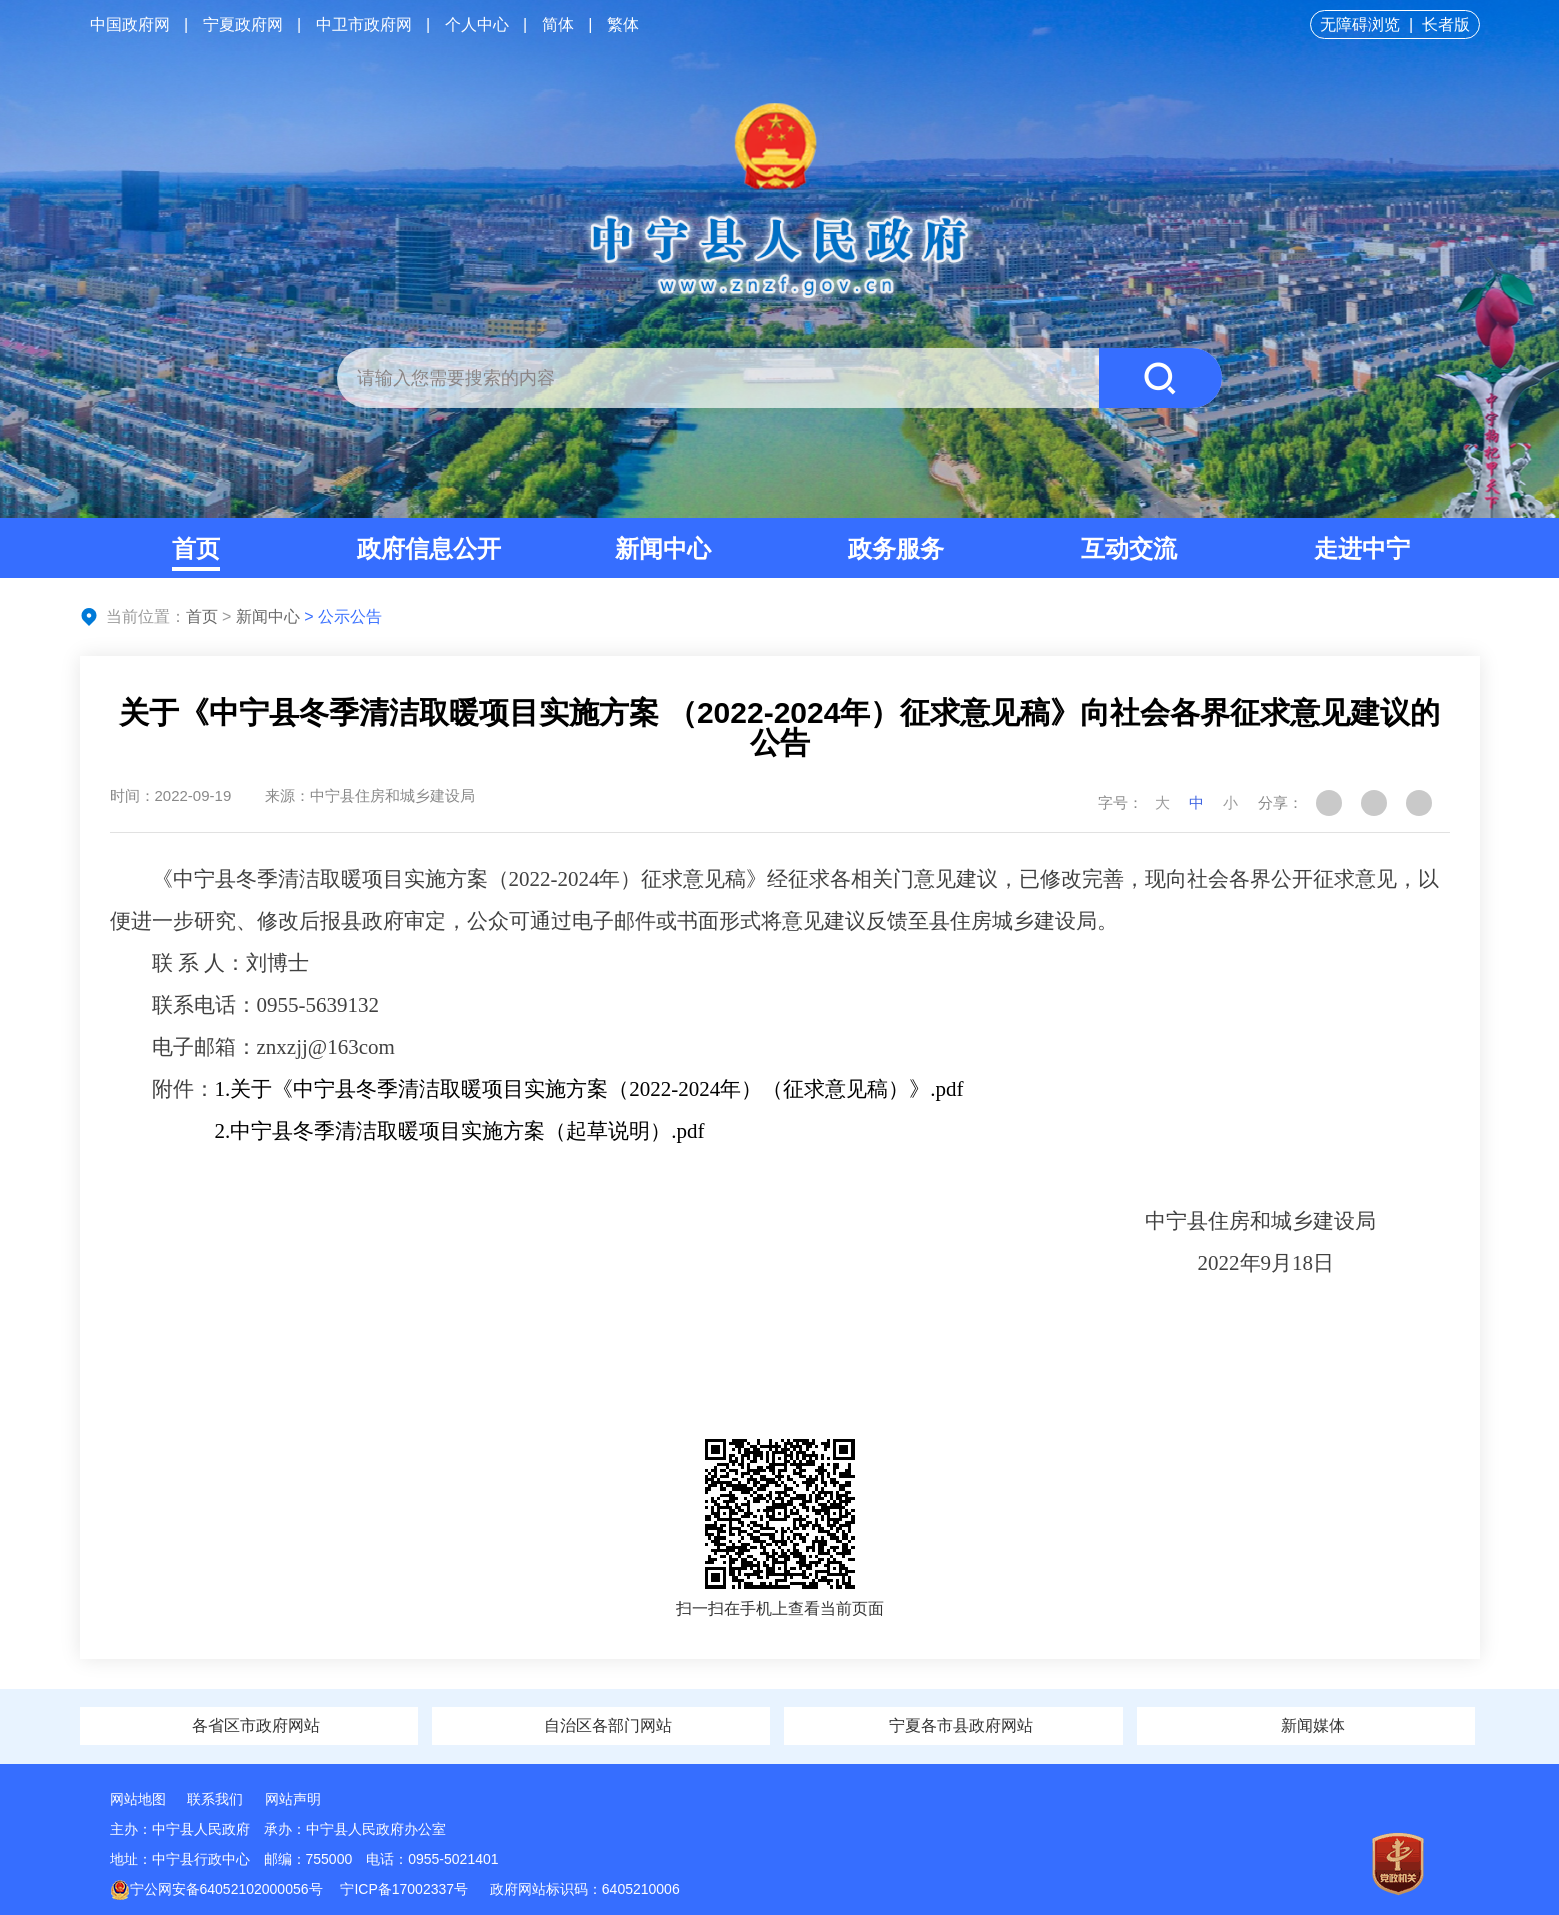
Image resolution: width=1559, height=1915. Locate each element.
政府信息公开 (429, 548)
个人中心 (477, 24)
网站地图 (138, 1799)
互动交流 (1129, 548)
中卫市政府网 (364, 24)
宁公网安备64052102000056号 (216, 1889)
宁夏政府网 (243, 24)
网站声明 (293, 1799)
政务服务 (896, 548)
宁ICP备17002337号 (406, 1889)
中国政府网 (130, 24)
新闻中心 (663, 548)
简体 (558, 24)
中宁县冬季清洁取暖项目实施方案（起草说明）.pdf (467, 1131)
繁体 (623, 24)
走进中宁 (1362, 548)
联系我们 (215, 1799)
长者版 (1446, 24)
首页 (196, 548)
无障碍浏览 (1360, 24)
